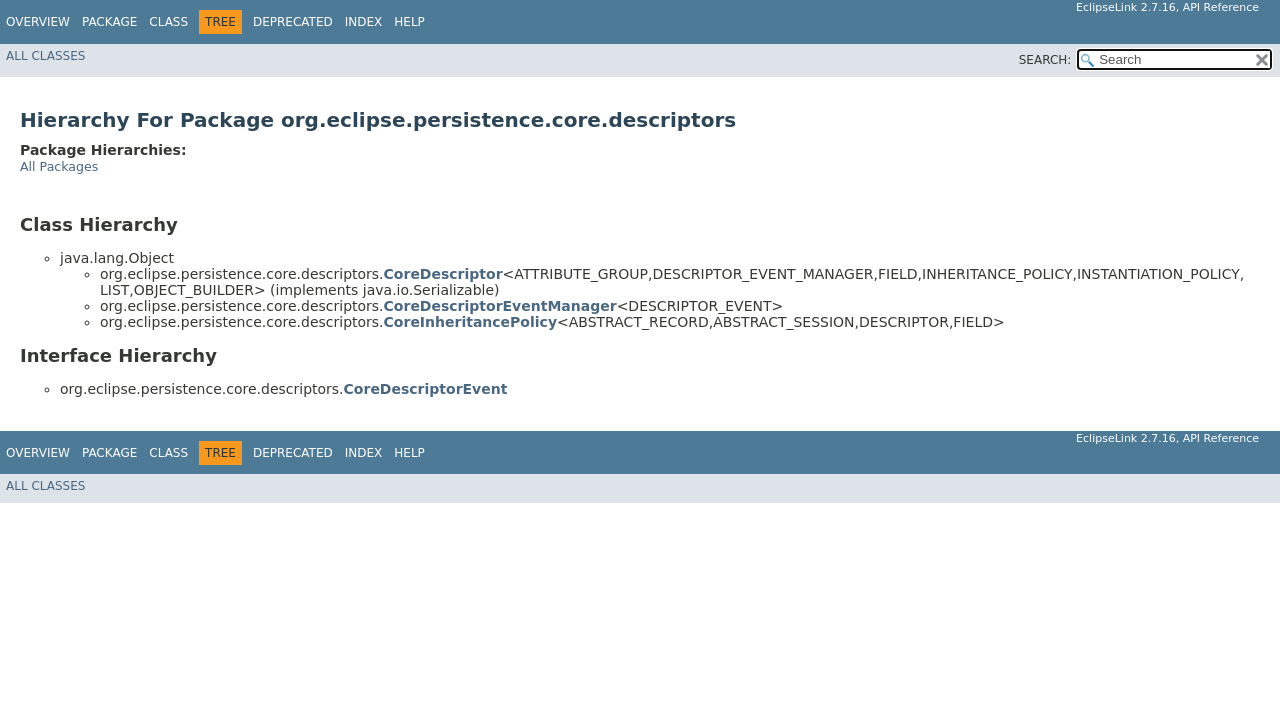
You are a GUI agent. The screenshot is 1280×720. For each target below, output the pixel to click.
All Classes (45, 56)
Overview (38, 22)
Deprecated (293, 22)
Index (364, 22)
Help (409, 22)
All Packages (59, 166)
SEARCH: (1045, 60)
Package (109, 22)
